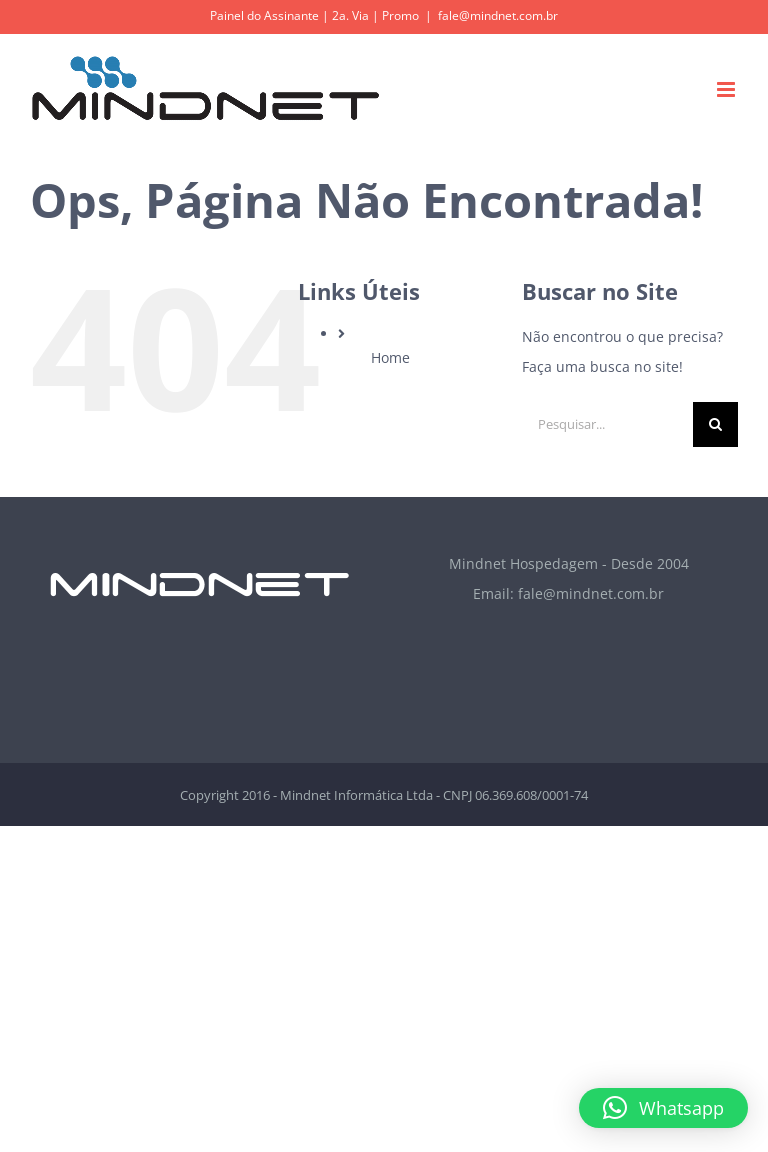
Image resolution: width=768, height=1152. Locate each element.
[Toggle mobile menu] (727, 89)
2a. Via (350, 15)
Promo (400, 15)
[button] (663, 1108)
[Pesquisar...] (607, 424)
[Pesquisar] (715, 424)
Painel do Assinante (264, 15)
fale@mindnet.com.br (498, 15)
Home (390, 357)
